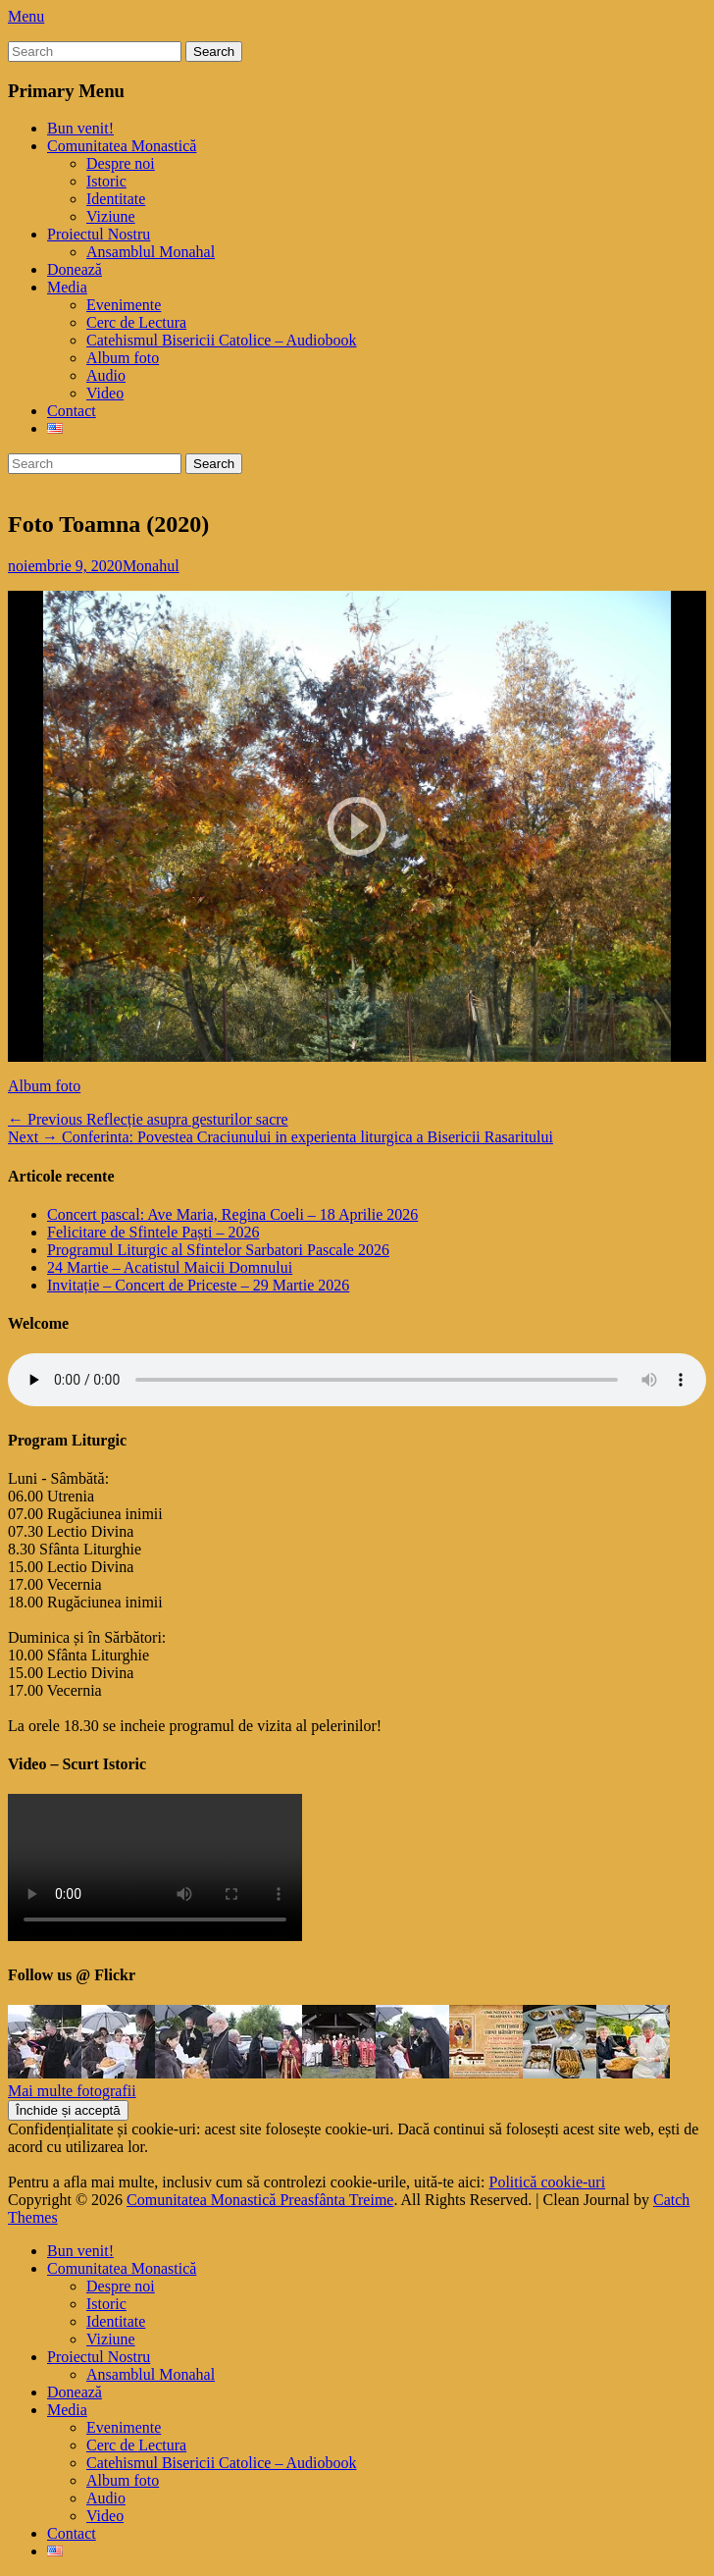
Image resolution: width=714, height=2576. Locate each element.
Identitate (115, 198)
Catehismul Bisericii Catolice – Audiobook (221, 340)
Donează (74, 269)
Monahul (151, 565)
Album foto (122, 357)
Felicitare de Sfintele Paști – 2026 (153, 1232)
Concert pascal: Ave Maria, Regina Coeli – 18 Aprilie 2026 (232, 1214)
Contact (71, 410)
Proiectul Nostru (98, 234)
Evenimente (123, 304)
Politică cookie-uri (547, 2182)
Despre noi (120, 163)
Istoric (106, 181)
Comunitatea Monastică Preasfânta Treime (260, 2199)
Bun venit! (80, 128)
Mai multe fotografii (72, 2090)
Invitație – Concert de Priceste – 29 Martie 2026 (198, 1285)
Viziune (110, 216)
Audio (106, 375)
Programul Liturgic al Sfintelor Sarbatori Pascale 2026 (218, 1249)
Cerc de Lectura (136, 322)
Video (105, 393)
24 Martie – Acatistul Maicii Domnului (169, 1267)
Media (67, 287)
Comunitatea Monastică (121, 145)
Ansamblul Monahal (150, 251)
